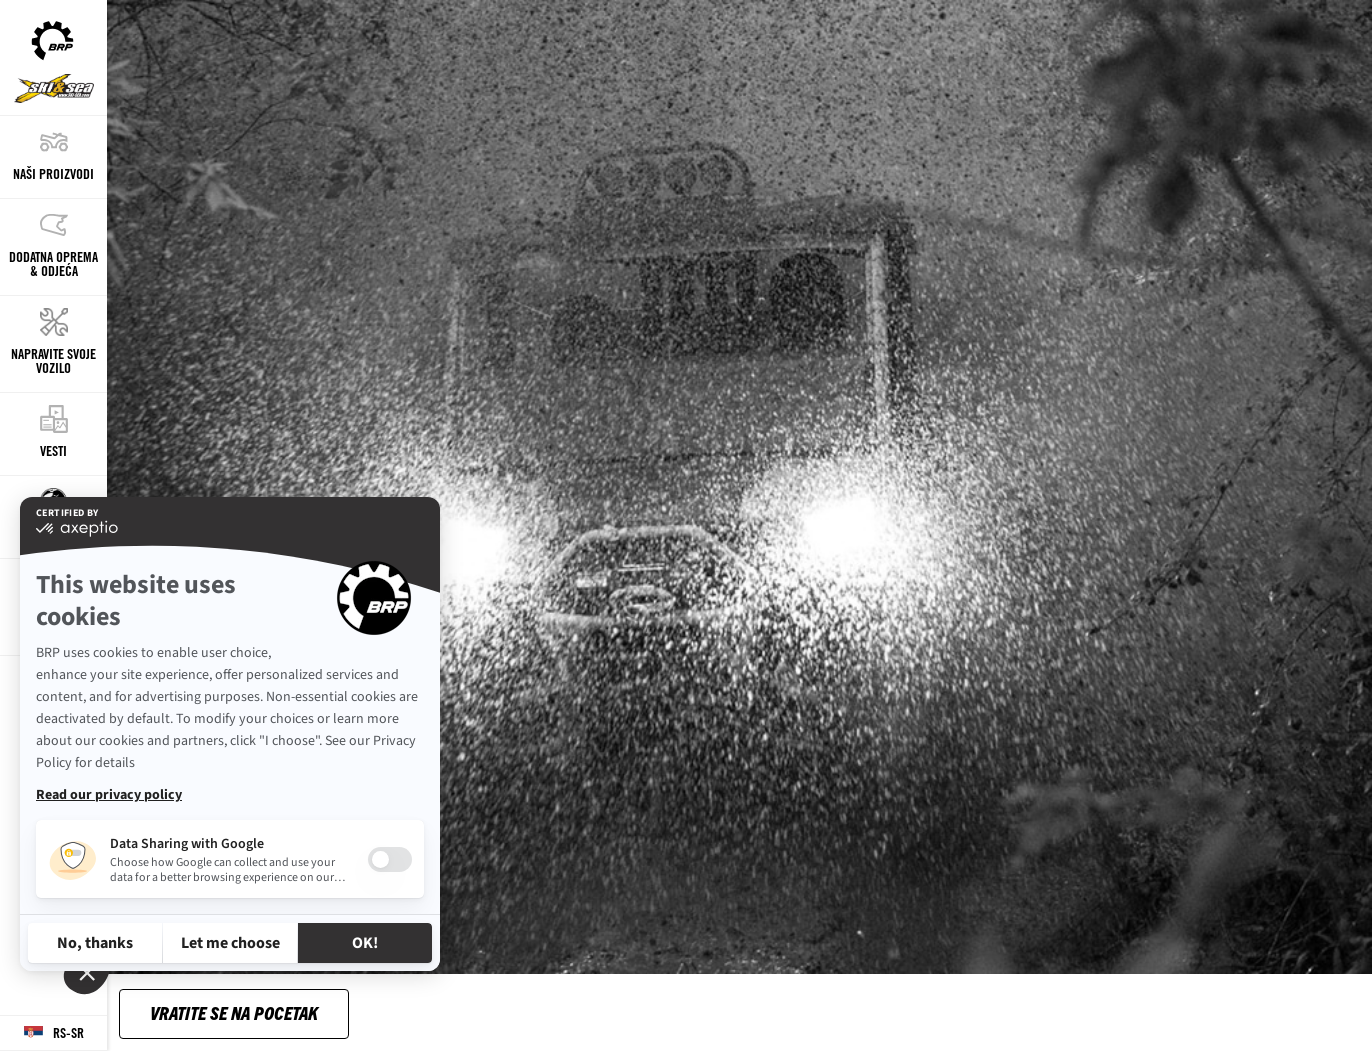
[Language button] (53, 1033)
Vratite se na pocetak (234, 1012)
